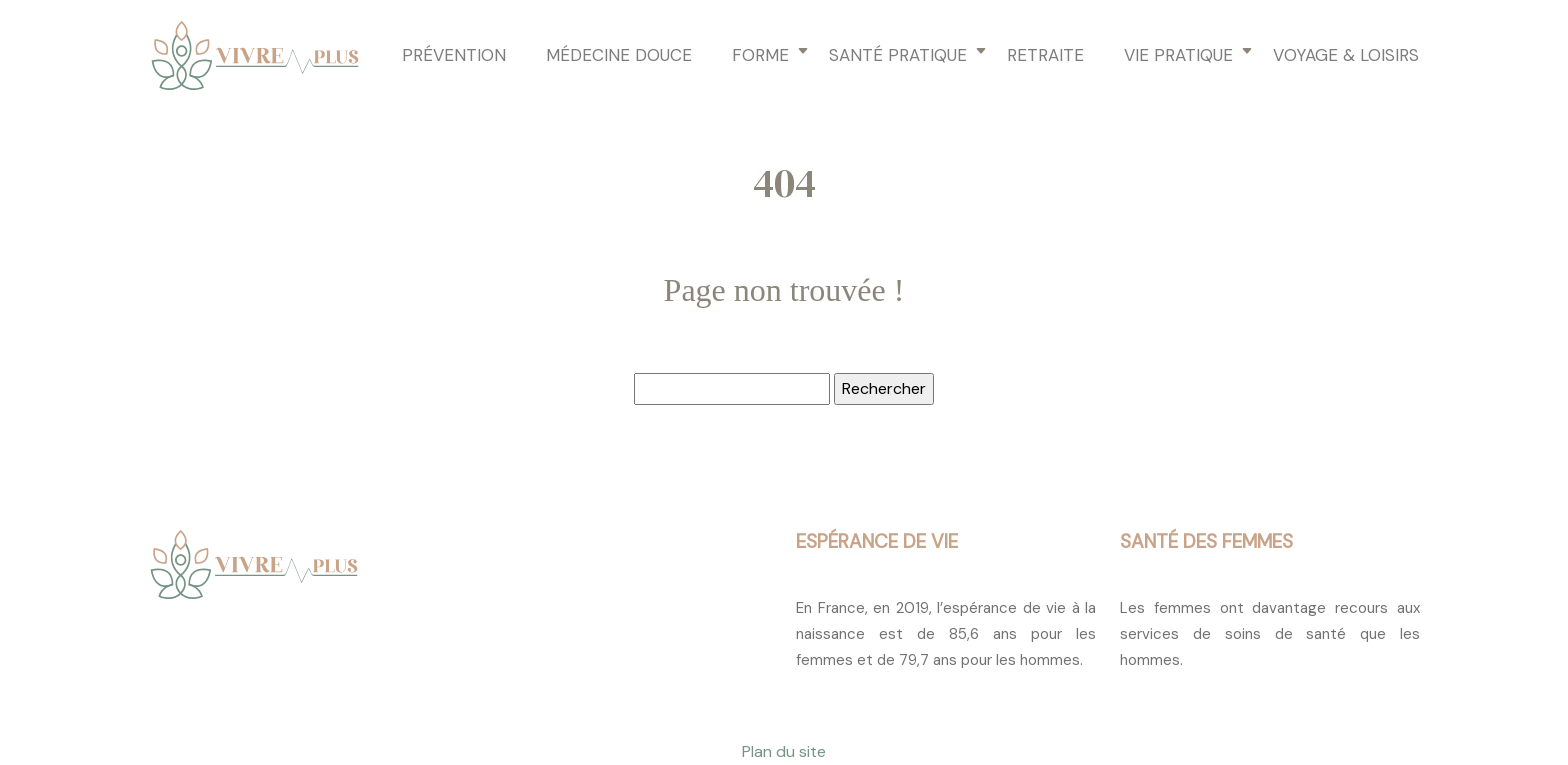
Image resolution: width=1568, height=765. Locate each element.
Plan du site (784, 751)
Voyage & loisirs (1346, 55)
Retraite (1045, 55)
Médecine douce (619, 55)
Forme (760, 55)
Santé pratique (898, 55)
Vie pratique (1178, 55)
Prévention (454, 55)
